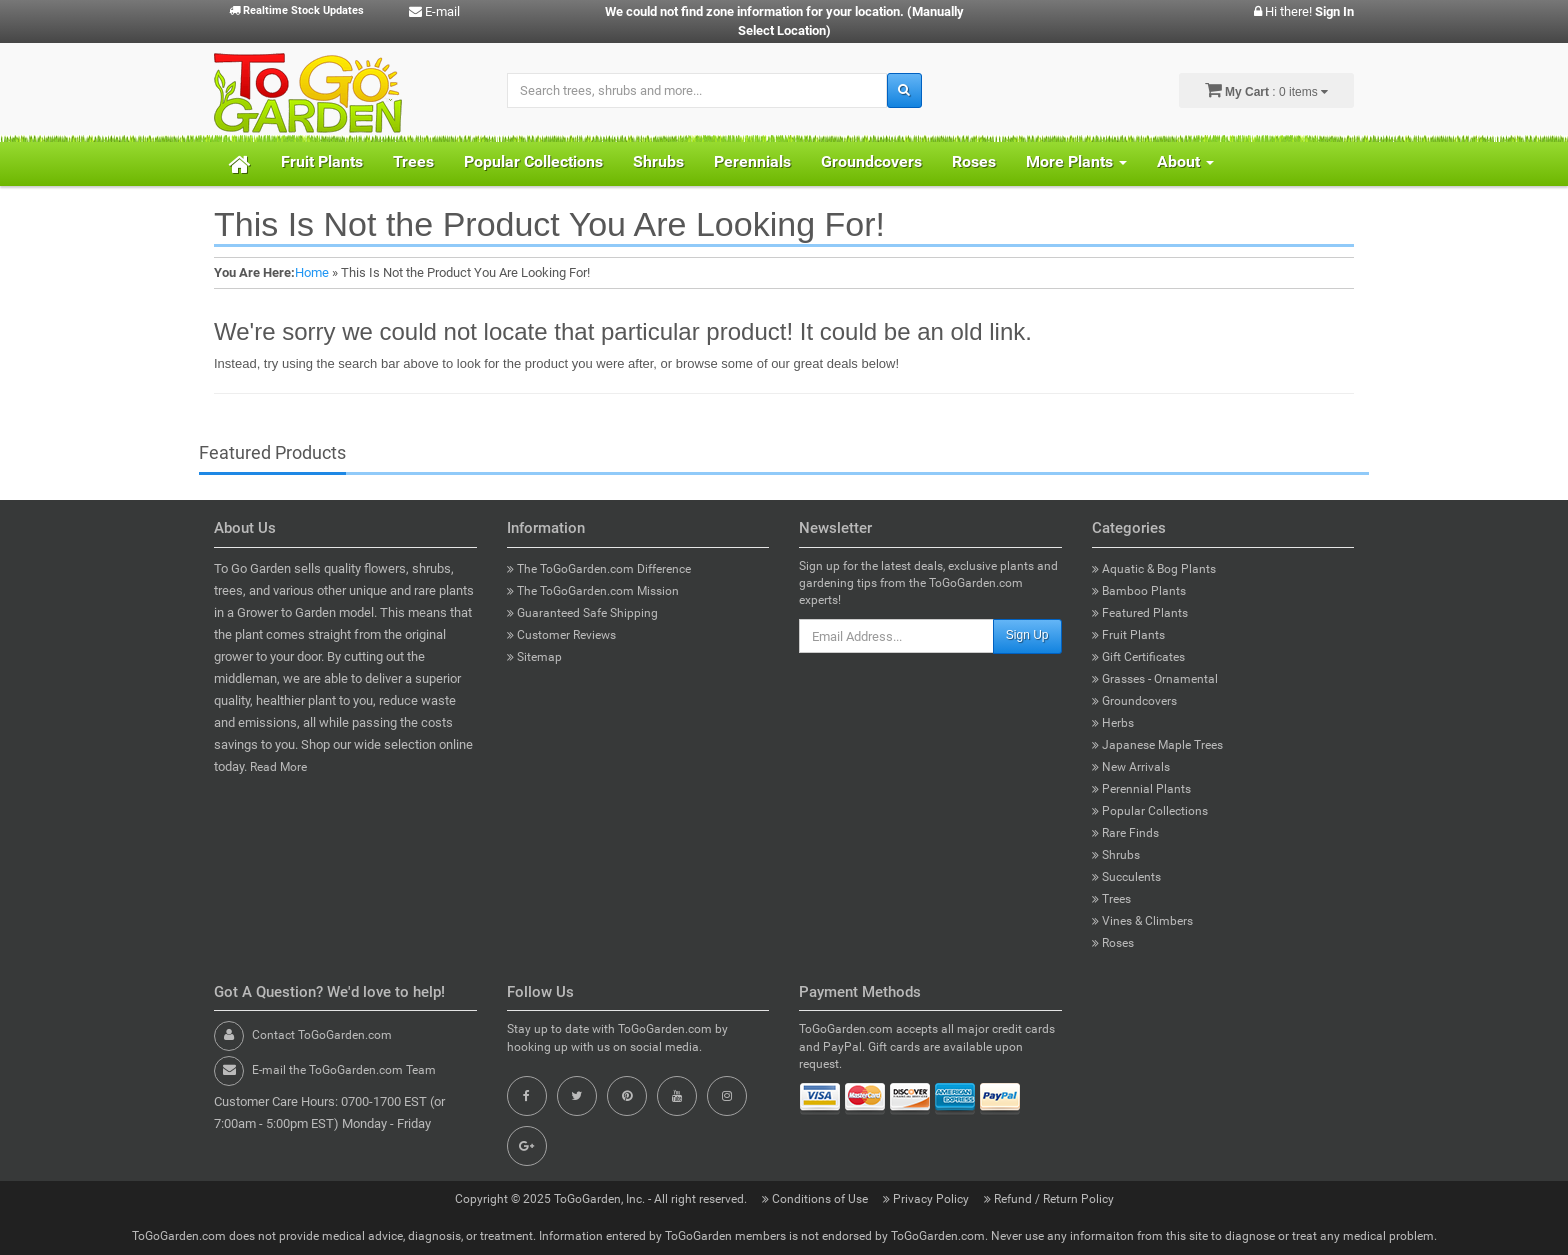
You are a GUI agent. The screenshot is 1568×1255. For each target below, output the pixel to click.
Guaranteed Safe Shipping (582, 613)
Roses (974, 161)
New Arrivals (1131, 767)
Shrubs (658, 161)
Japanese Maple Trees (1157, 745)
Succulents (1126, 877)
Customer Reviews (561, 635)
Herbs (1113, 723)
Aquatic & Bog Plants (1154, 569)
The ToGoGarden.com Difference (599, 569)
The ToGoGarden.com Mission (593, 591)
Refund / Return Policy (1049, 1199)
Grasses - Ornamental (1155, 679)
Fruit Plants (322, 161)
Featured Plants (1140, 613)
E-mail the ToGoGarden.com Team (344, 1070)
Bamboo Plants (1139, 591)
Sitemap (534, 657)
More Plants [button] (1076, 161)
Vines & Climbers (1142, 921)
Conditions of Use (816, 1199)
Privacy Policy (927, 1199)
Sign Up (1027, 635)
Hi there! (1304, 11)
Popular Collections (533, 161)
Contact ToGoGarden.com (322, 1035)
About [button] (1185, 161)
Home (312, 272)
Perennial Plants (1141, 789)
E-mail (434, 11)
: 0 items (1266, 90)
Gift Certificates (1138, 657)
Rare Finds (1125, 833)
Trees (413, 161)
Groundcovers (871, 161)
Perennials (752, 161)
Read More (278, 767)
